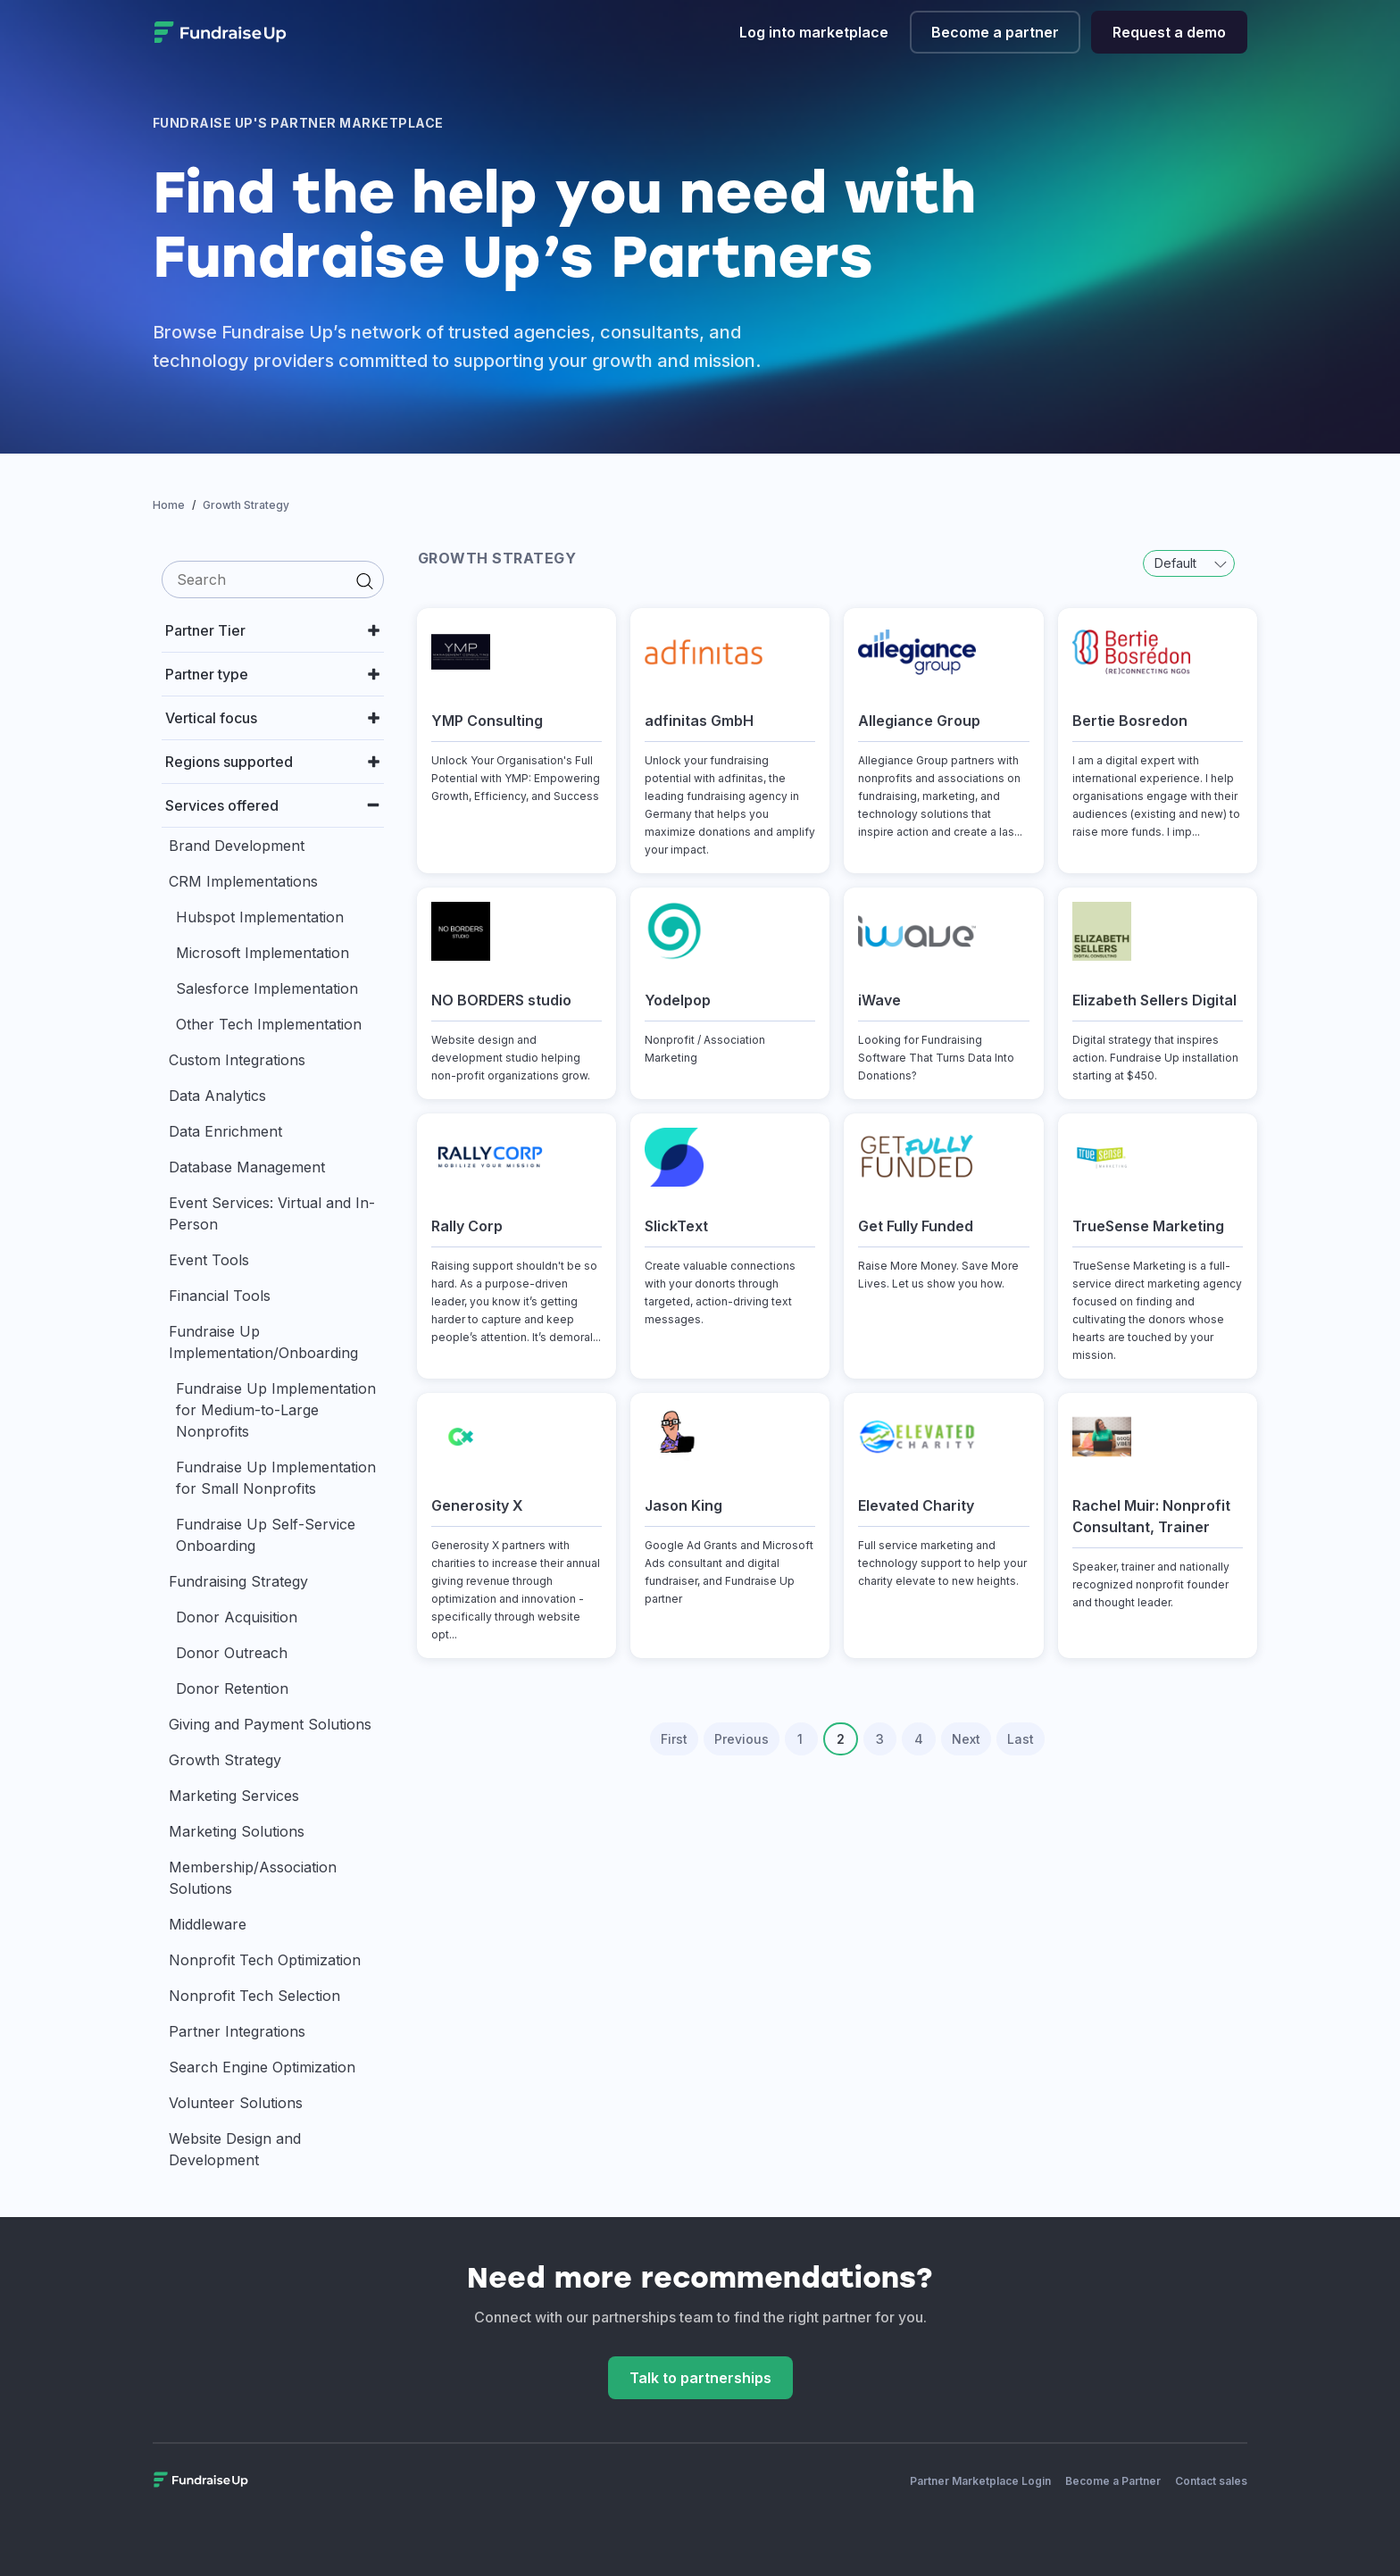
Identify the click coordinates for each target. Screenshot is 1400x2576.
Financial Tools (220, 1296)
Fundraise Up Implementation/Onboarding (263, 1342)
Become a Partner (1113, 2481)
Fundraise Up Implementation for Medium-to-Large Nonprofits (276, 1410)
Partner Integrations (237, 2031)
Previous (741, 1739)
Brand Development (236, 845)
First (674, 1739)
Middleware (207, 1924)
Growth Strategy (225, 1760)
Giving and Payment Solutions (270, 1724)
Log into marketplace (813, 32)
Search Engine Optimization (262, 2067)
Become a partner (995, 32)
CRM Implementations (243, 881)
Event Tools (209, 1260)
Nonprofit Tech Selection (254, 1996)
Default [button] (1190, 563)
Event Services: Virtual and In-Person (272, 1213)
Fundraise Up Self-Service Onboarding (265, 1535)
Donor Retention (232, 1688)
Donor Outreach (232, 1653)
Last (1020, 1739)
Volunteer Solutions (236, 2103)
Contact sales (1211, 2481)
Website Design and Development (235, 2149)
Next (966, 1739)
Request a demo (1169, 32)
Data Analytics (217, 1096)
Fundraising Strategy (238, 1581)
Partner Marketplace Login (980, 2481)
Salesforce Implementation (267, 988)
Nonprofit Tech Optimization (265, 1960)
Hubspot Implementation (260, 917)
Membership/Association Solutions (253, 1877)
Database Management (247, 1167)
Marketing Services (234, 1796)
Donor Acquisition (236, 1617)
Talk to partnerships (700, 2378)
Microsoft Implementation (262, 953)
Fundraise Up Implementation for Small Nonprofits (276, 1477)
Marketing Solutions (236, 1831)
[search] (273, 579)
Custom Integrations (237, 1060)
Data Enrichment (225, 1131)
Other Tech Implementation (269, 1024)
